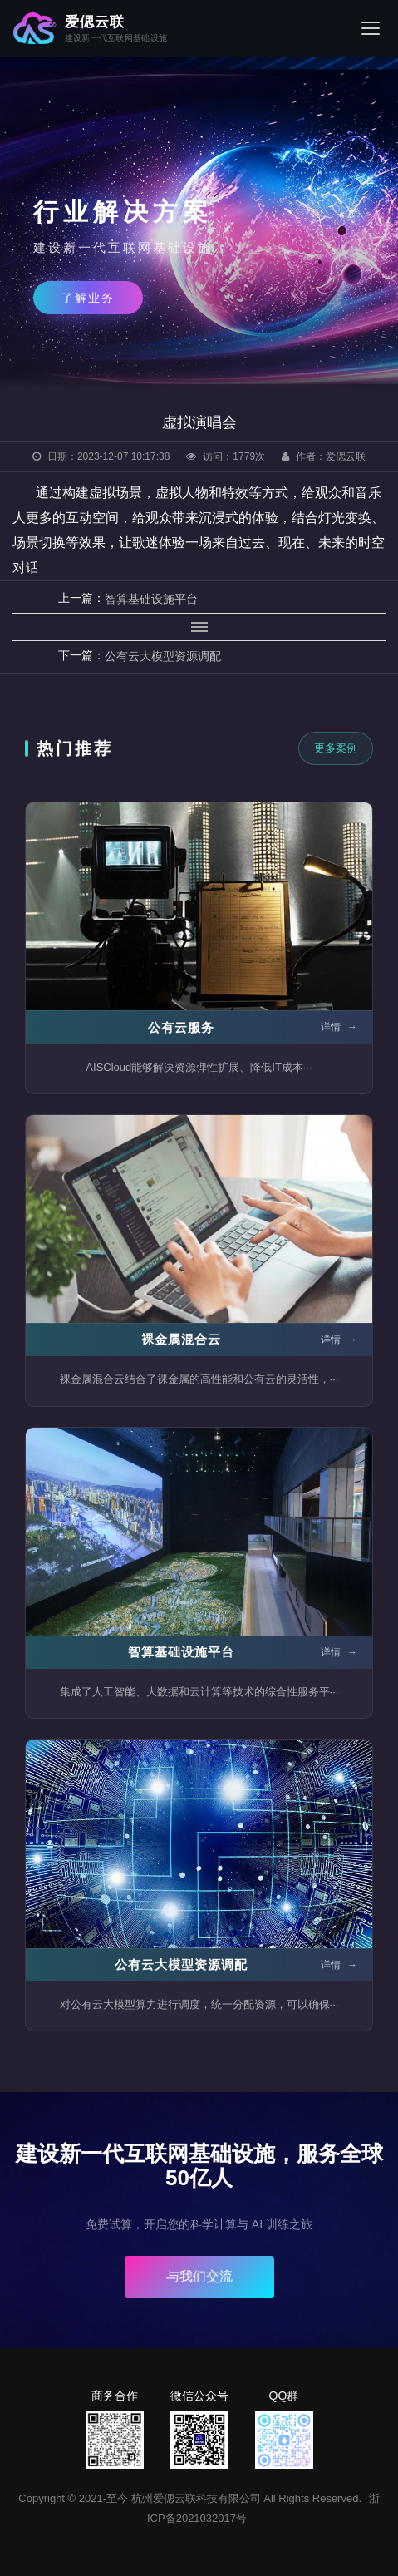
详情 (339, 1027)
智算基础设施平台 (151, 598)
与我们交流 (199, 2276)
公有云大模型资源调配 (163, 656)
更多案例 (335, 748)
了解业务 (88, 297)
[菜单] (370, 28)
